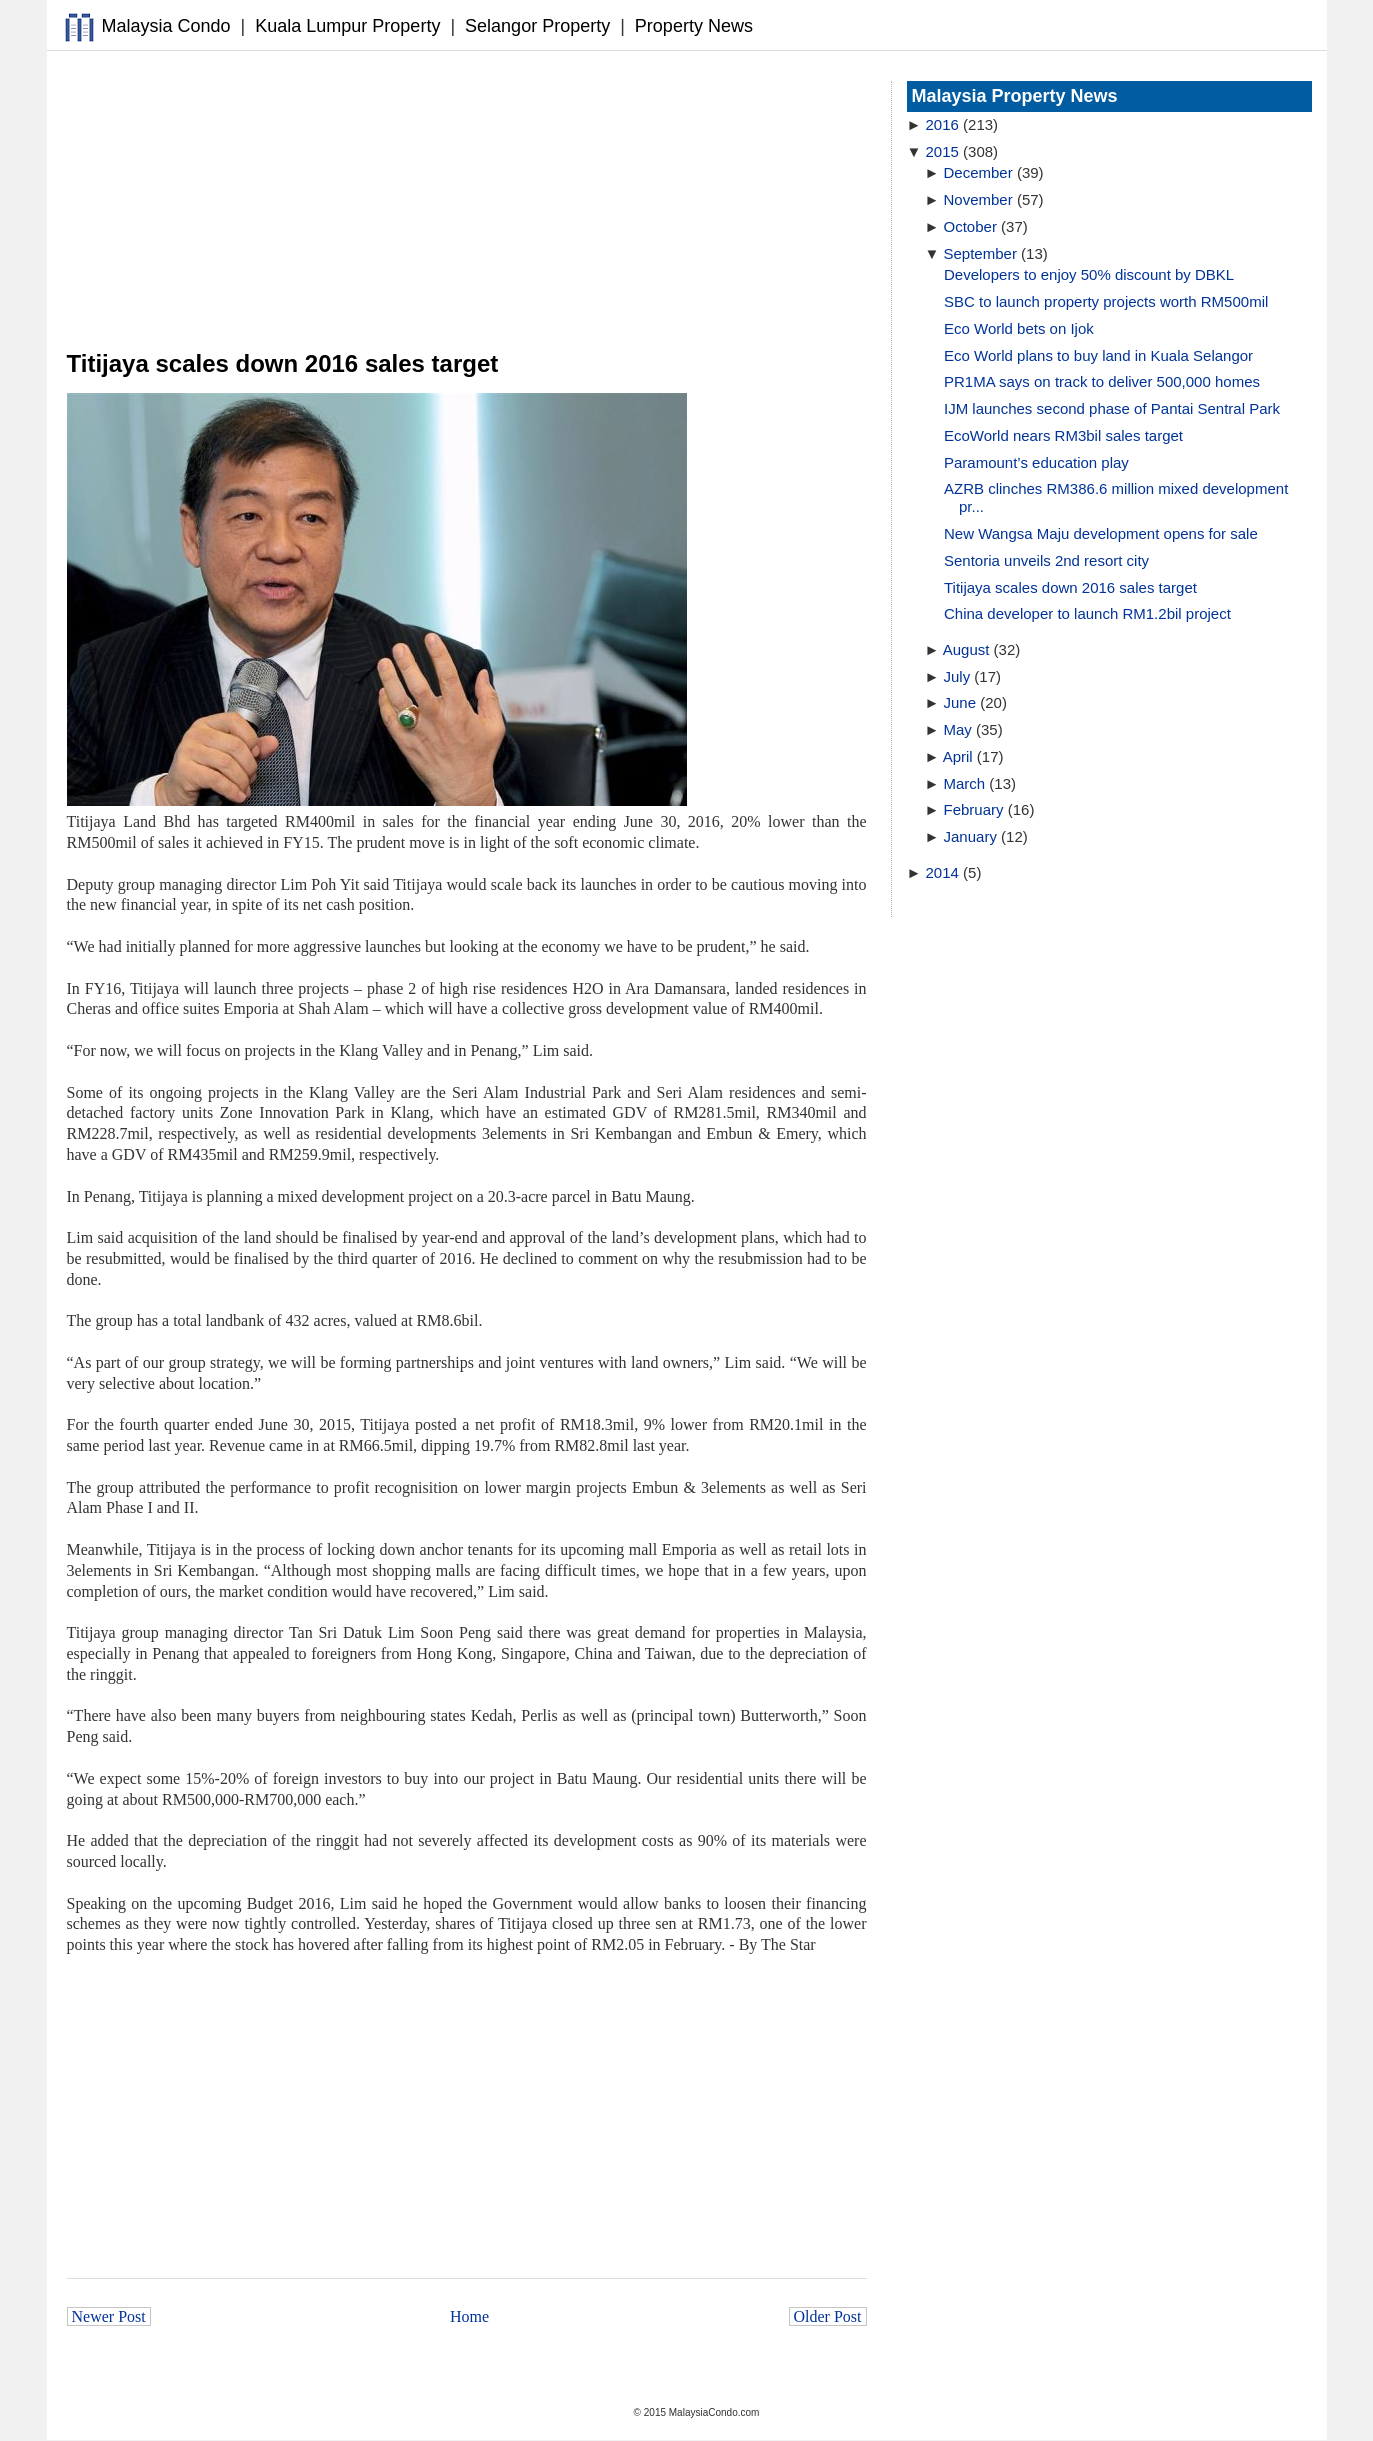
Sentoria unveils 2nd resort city (1046, 560)
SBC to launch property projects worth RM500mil (1106, 301)
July (957, 676)
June (960, 702)
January (970, 836)
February (974, 809)
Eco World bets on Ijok (1019, 328)
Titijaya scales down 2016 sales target (1070, 587)
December (978, 172)
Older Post (828, 2316)
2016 (942, 124)
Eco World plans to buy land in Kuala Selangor (1098, 355)
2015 (942, 151)
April (958, 756)
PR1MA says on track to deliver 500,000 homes (1102, 381)
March (965, 783)
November (978, 199)
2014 (942, 872)
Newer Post (109, 2316)
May (958, 729)
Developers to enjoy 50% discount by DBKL (1089, 274)
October (970, 226)
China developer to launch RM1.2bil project (1087, 613)
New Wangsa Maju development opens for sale (1101, 533)
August (966, 649)
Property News (694, 26)
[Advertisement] (467, 201)
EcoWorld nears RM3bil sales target (1063, 435)
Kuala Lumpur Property (347, 26)
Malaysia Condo (166, 26)
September (980, 253)
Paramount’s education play (1036, 462)
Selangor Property (537, 26)
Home (469, 2316)
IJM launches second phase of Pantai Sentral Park (1112, 408)
